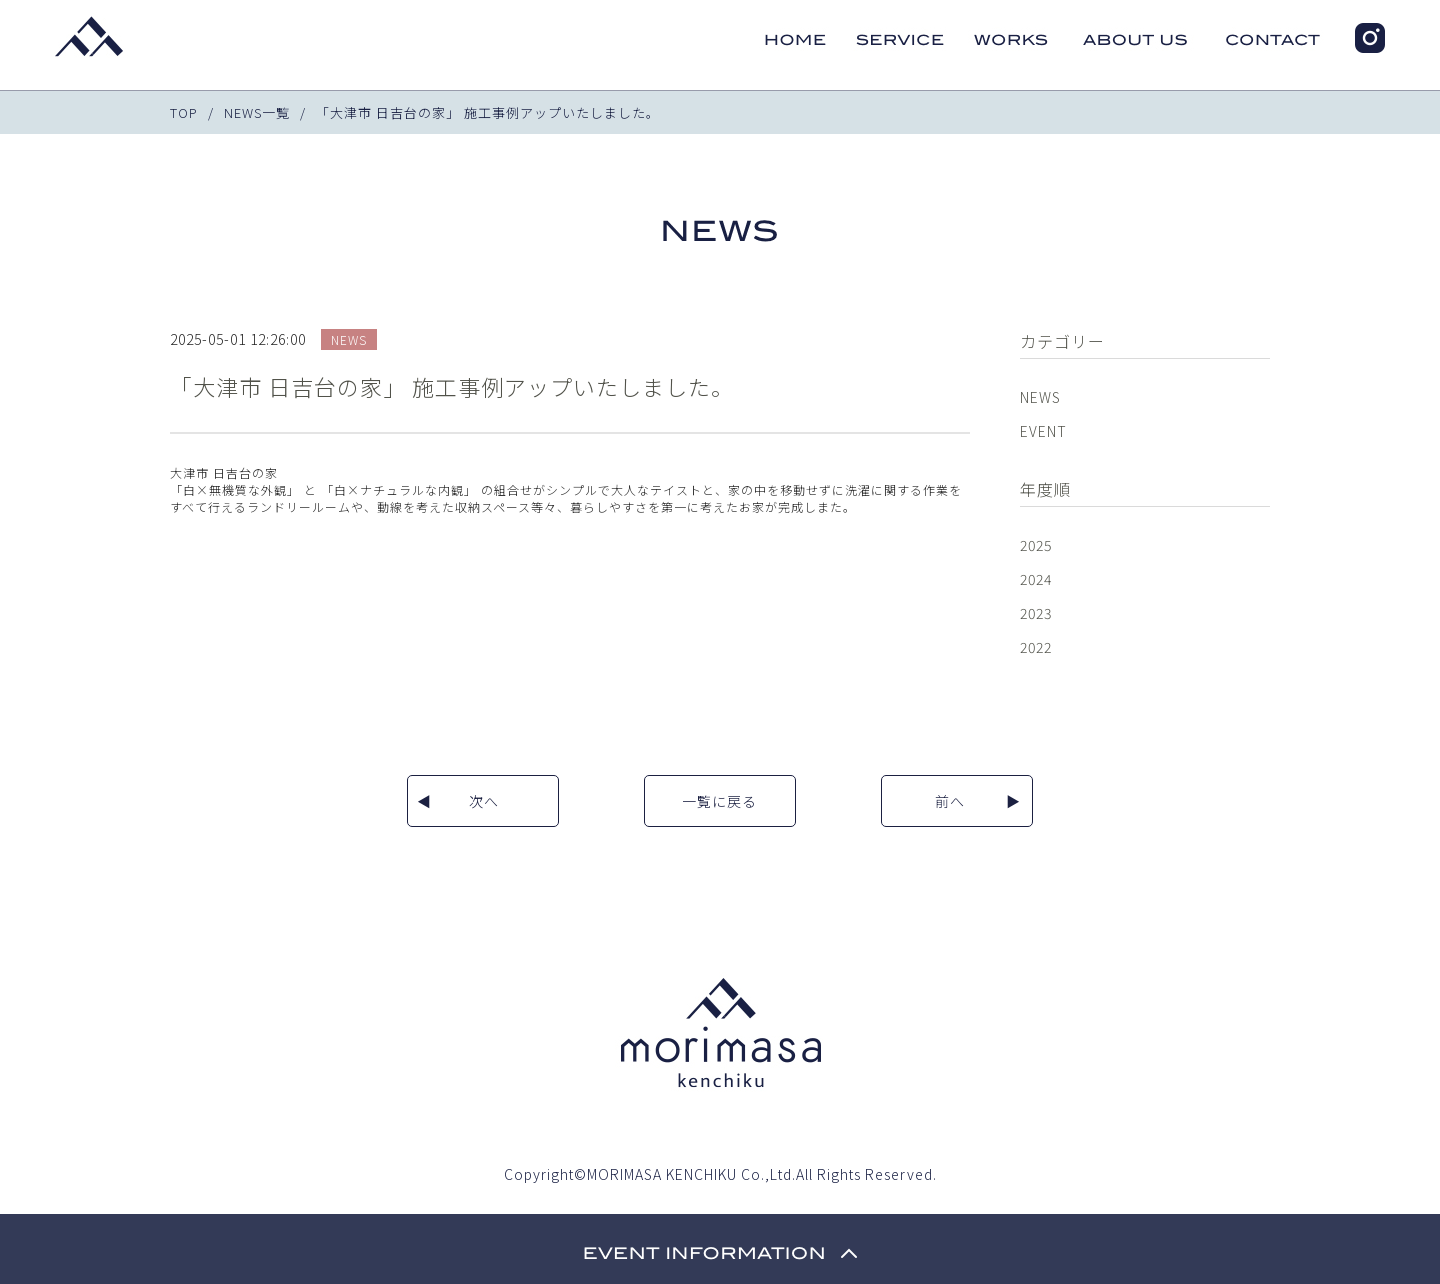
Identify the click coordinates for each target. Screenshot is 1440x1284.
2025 (1036, 545)
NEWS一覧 (257, 112)
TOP (184, 112)
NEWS (1040, 397)
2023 (1036, 613)
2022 (1036, 647)
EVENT (1043, 431)
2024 (1036, 579)
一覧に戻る (719, 801)
